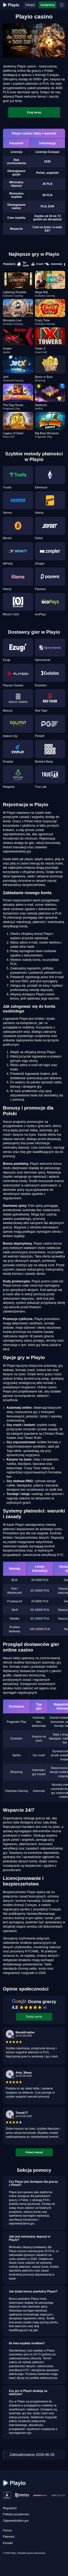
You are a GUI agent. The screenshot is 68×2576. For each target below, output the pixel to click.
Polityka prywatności (16, 2514)
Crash (42, 264)
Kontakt (8, 2543)
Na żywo (29, 264)
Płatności (9, 2536)
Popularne (12, 264)
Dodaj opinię (34, 2016)
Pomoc (7, 2530)
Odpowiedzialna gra (15, 2520)
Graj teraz (34, 112)
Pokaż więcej (34, 2152)
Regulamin (10, 2508)
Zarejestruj (47, 4)
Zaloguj (30, 4)
